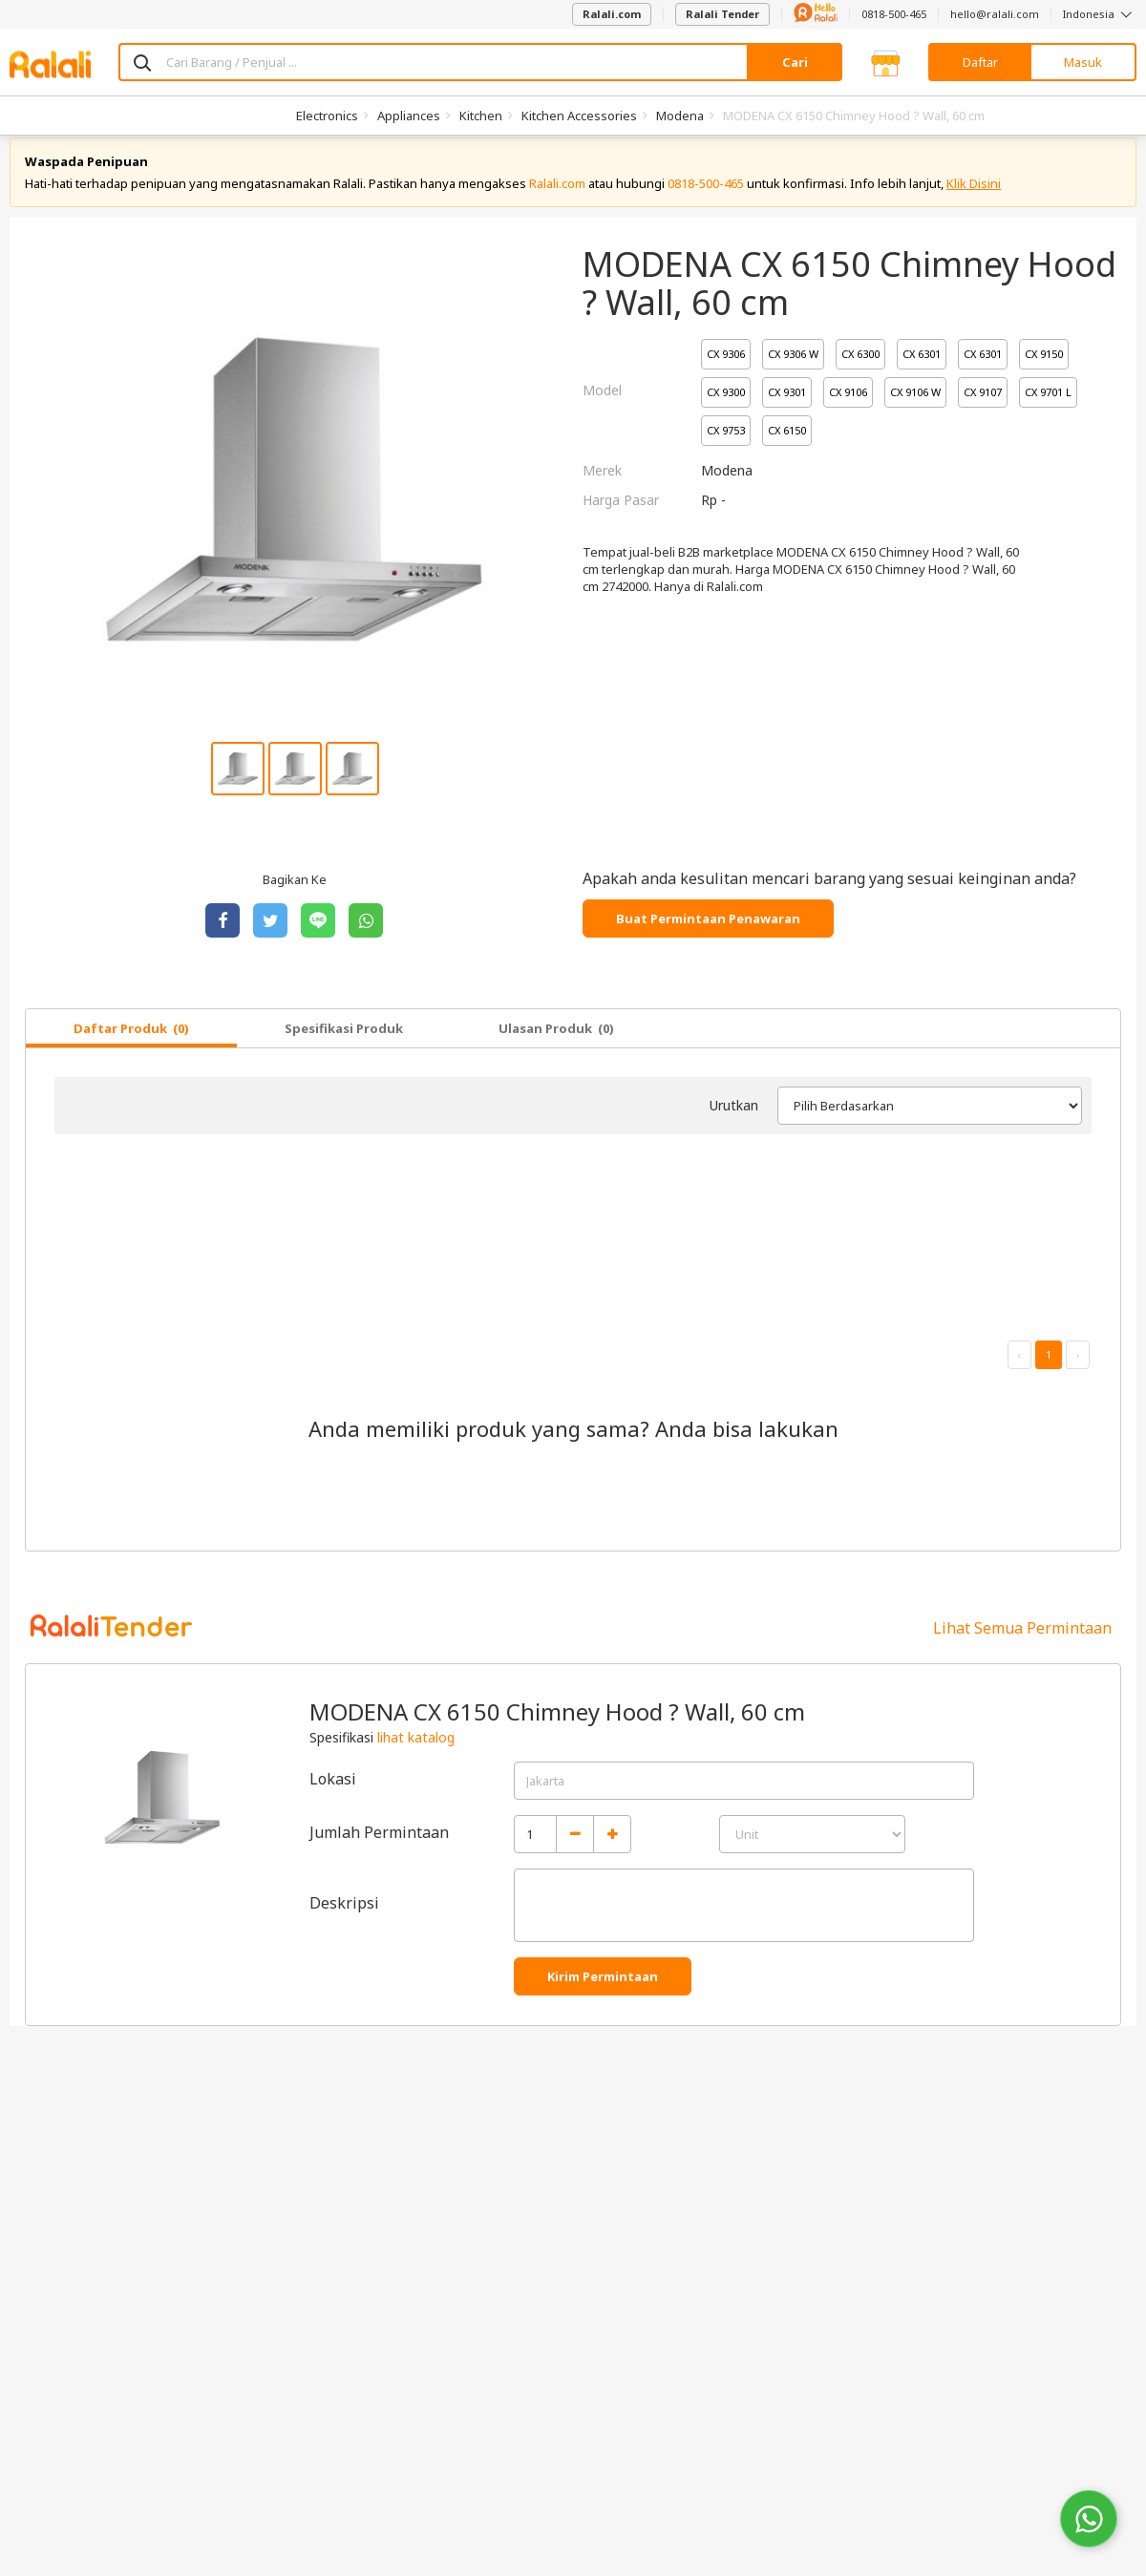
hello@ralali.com (994, 14)
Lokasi (332, 1795)
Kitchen (480, 115)
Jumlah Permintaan (379, 1849)
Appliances (408, 115)
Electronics (327, 115)
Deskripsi (344, 1920)
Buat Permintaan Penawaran (708, 935)
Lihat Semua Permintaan (1022, 1645)
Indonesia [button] (1099, 14)
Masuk (1083, 62)
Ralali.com (612, 14)
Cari (795, 62)
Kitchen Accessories (579, 115)
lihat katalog (416, 1754)
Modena (680, 115)
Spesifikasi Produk (344, 1045)
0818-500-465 (893, 14)
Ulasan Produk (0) (556, 1045)
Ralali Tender (722, 14)
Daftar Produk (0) (131, 1045)
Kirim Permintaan (602, 1993)
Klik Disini (973, 200)
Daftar (980, 62)
